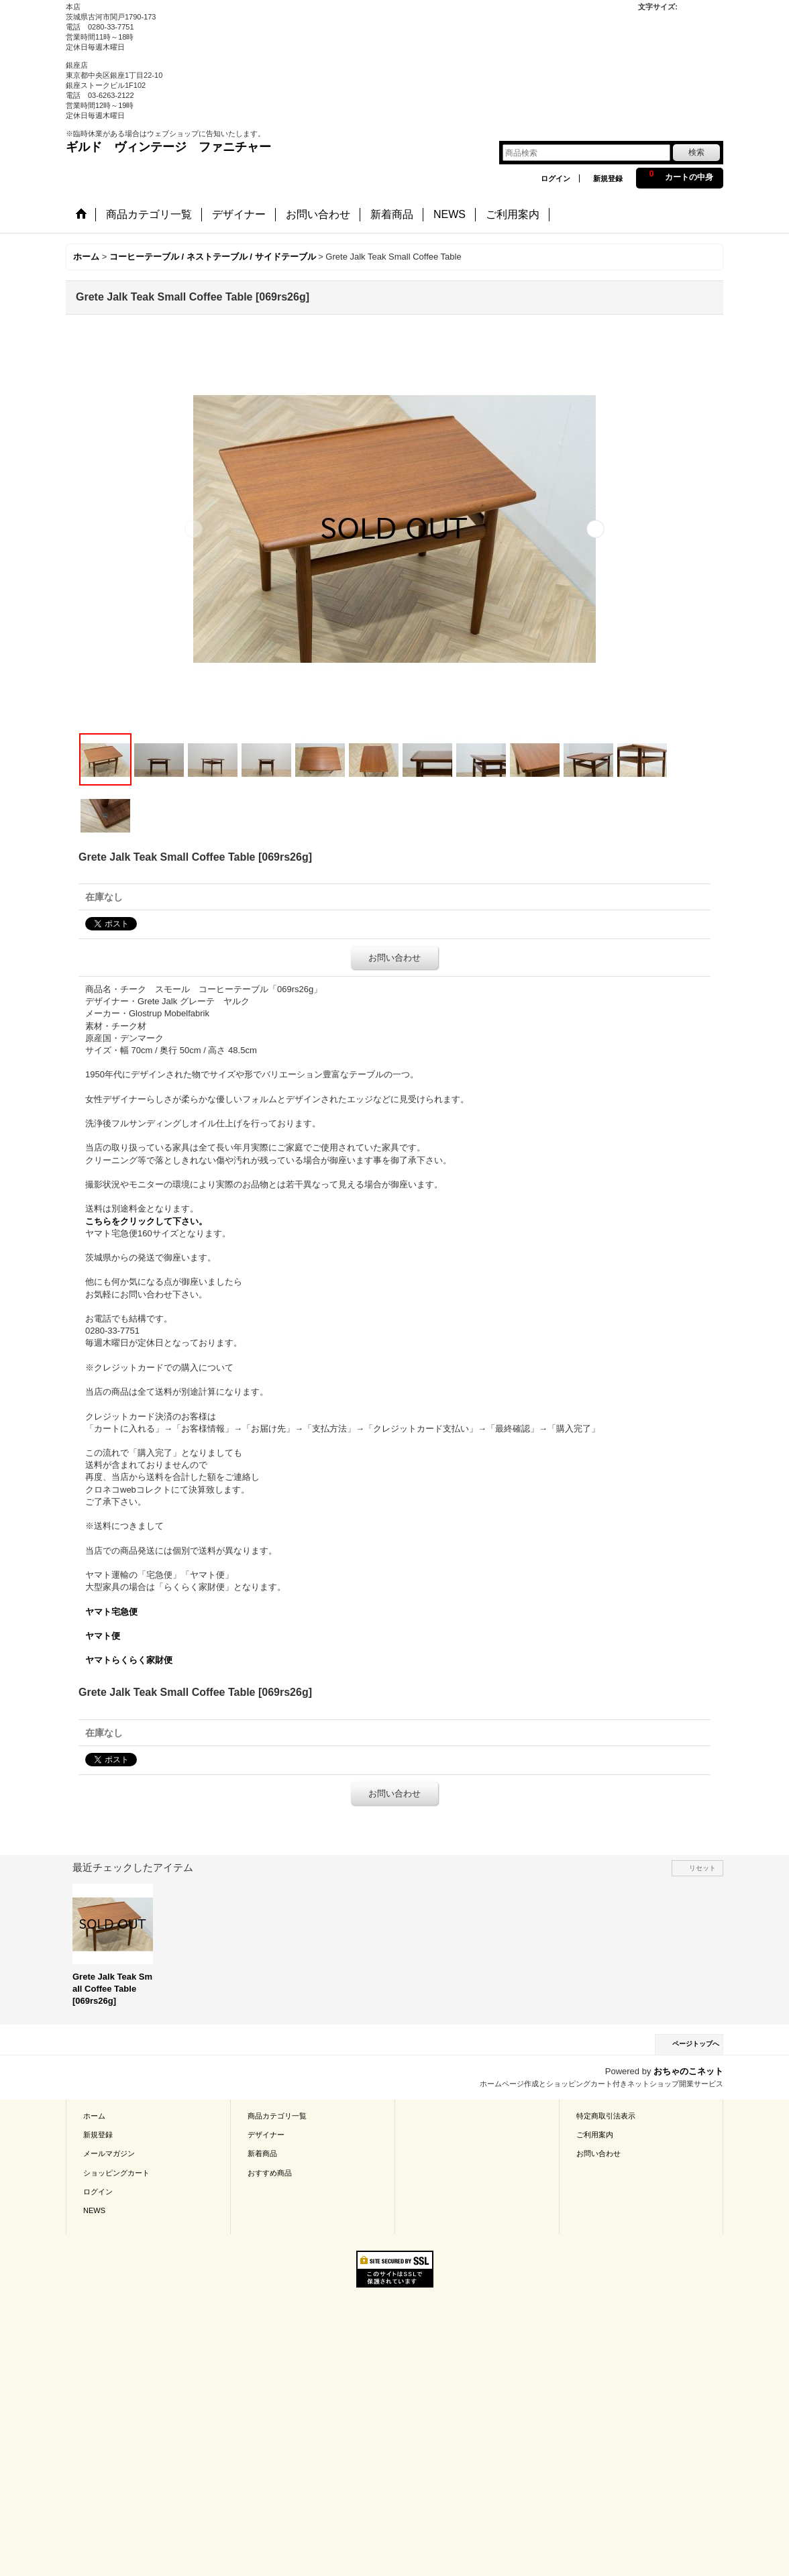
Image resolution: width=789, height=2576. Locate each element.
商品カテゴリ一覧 (277, 2116)
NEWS (94, 2210)
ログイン (555, 178)
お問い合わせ (394, 958)
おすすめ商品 (270, 2173)
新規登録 (608, 178)
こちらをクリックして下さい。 (146, 1221)
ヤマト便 (102, 1636)
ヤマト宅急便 (111, 1612)
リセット (702, 1868)
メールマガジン (109, 2153)
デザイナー (266, 2135)
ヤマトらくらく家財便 (128, 1660)
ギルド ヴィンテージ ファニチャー (168, 147)
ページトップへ (695, 2043)
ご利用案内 (594, 2135)
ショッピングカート (116, 2173)
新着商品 (262, 2153)
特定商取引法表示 (605, 2116)
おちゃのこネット (688, 2071)
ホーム (94, 2116)
